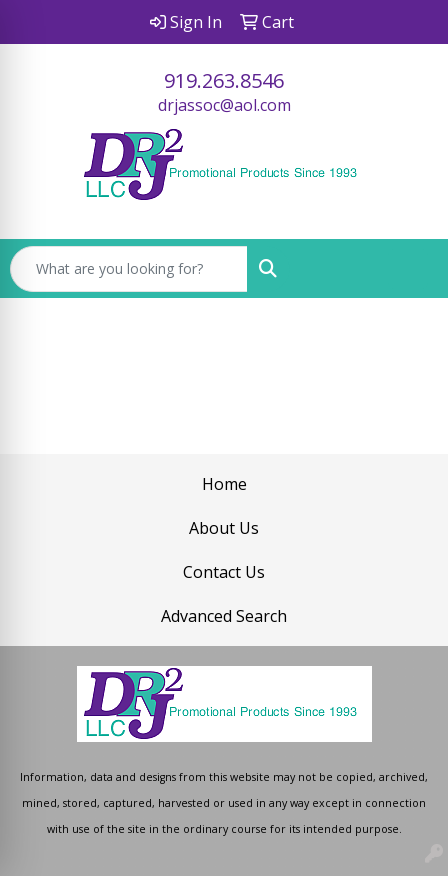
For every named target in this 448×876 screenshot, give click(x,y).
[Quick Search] (129, 269)
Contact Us (224, 572)
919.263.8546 (224, 80)
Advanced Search (224, 616)
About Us (224, 528)
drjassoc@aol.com (224, 105)
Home (224, 484)
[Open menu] (408, 269)
